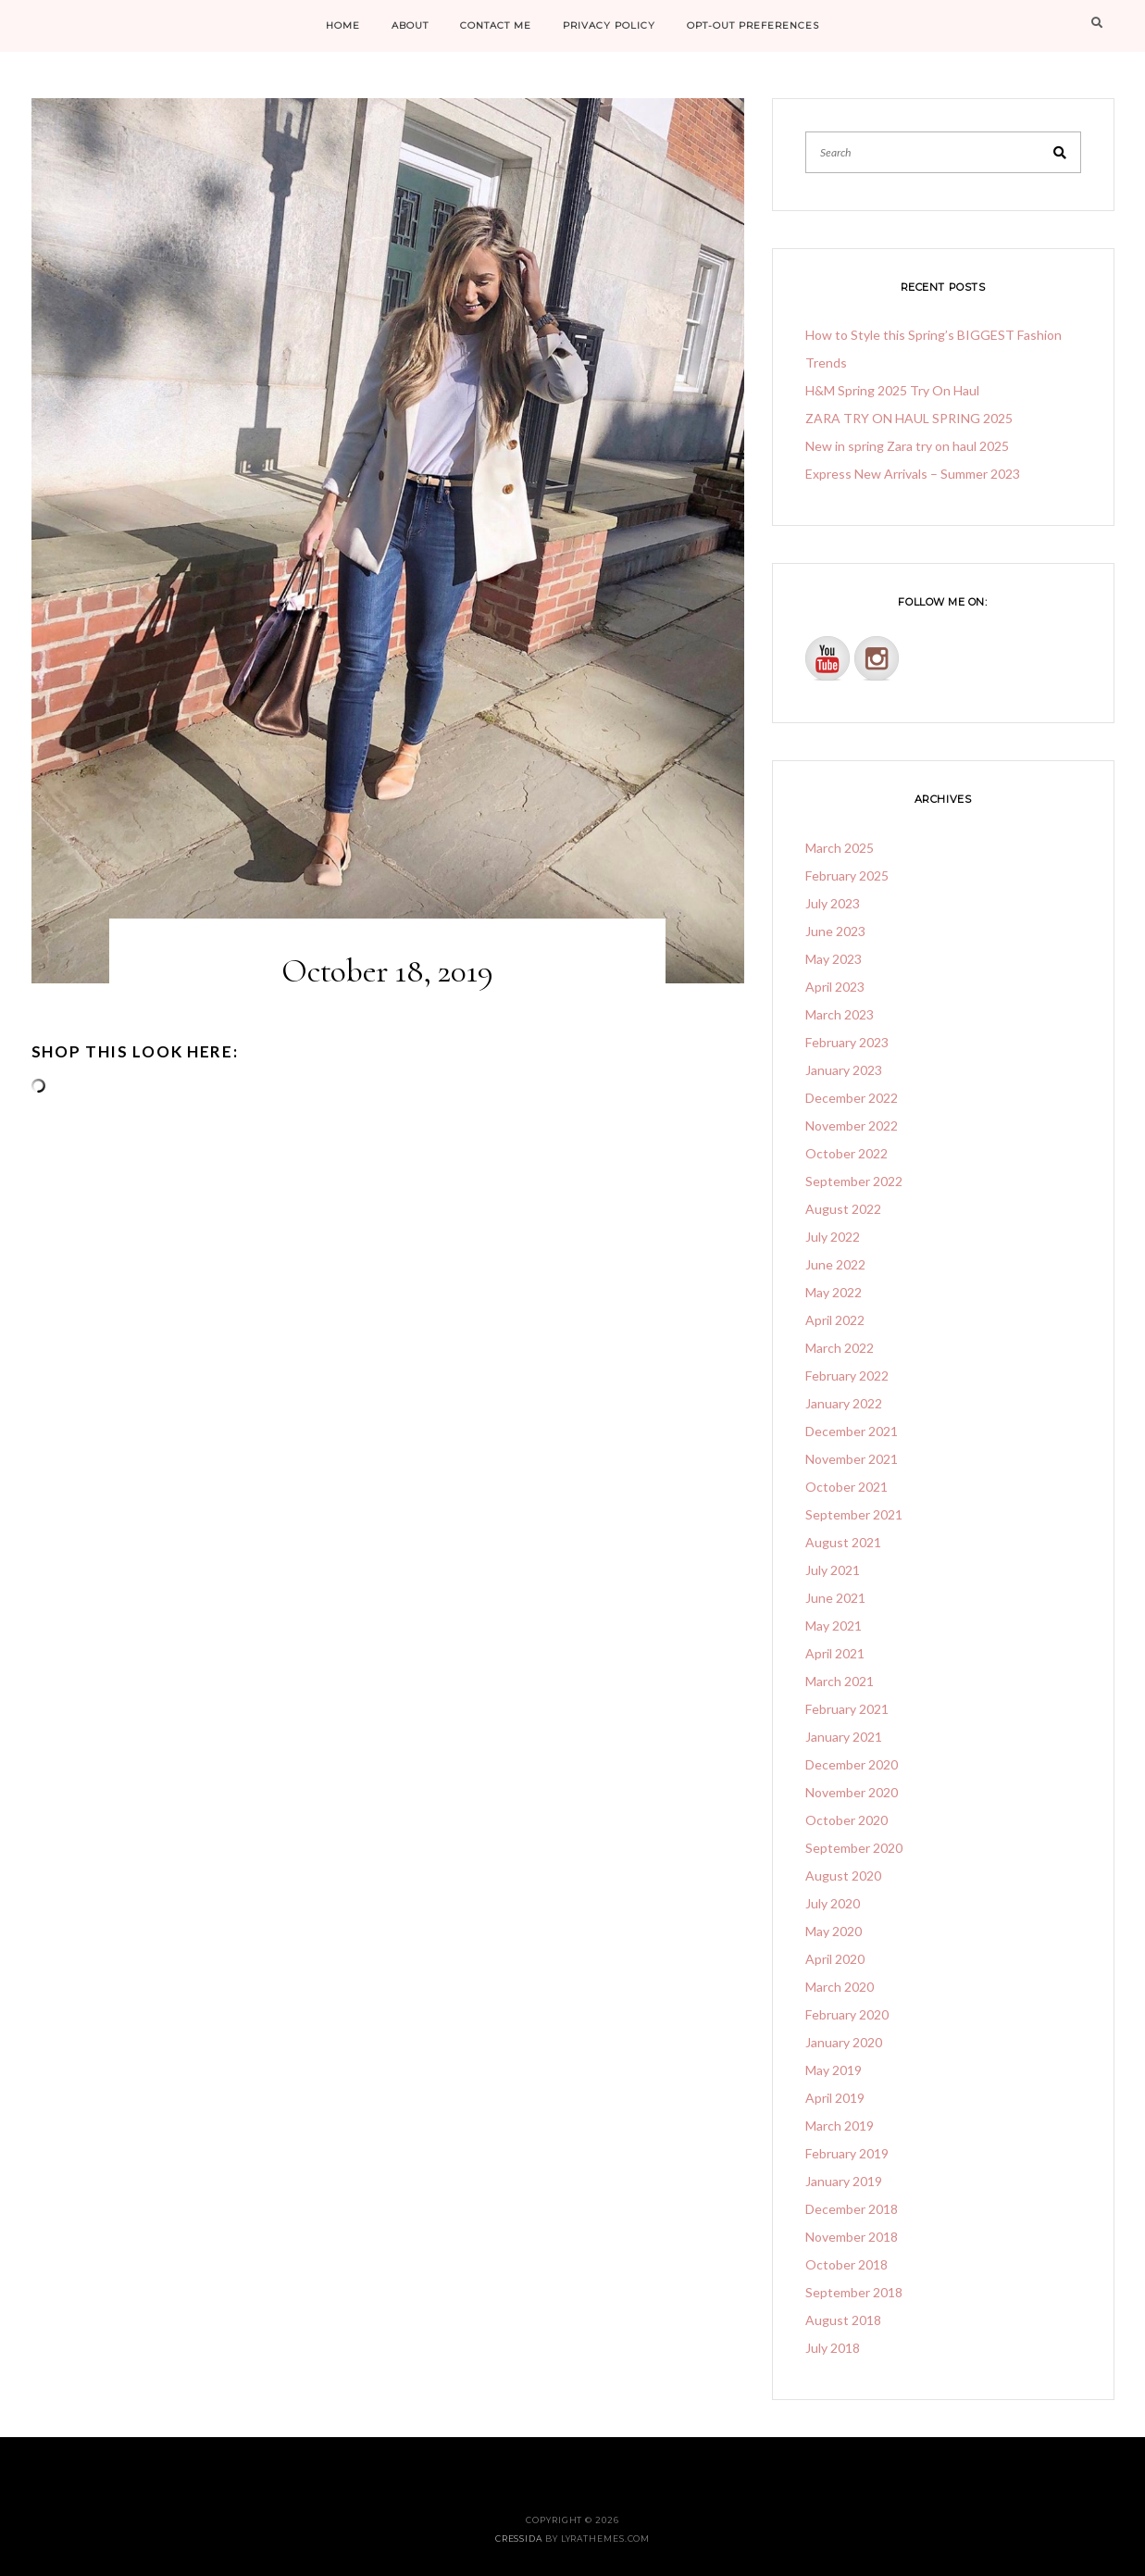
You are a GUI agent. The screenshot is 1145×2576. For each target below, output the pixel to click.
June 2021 (835, 1598)
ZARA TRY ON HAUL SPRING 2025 (909, 418)
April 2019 (835, 2098)
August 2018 (843, 2320)
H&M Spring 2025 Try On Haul (892, 390)
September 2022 (853, 1181)
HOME (343, 25)
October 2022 (846, 1153)
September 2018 (853, 2292)
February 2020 (847, 2014)
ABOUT (410, 25)
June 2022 (835, 1264)
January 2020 (843, 2042)
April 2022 (835, 1320)
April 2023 (835, 986)
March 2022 (839, 1348)
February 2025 (847, 875)
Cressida (518, 2538)
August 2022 (843, 1209)
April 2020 (835, 1959)
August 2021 (843, 1542)
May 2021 (833, 1625)
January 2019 (843, 2181)
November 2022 (851, 1125)
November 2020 (851, 1792)
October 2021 (846, 1486)
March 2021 (839, 1681)
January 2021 (843, 1736)
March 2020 (839, 1987)
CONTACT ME (495, 25)
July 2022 (832, 1236)
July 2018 (832, 2348)
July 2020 (832, 1903)
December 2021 (851, 1431)
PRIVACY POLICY (609, 25)
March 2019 (839, 2125)
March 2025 (839, 848)
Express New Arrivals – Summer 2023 (912, 473)
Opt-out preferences (753, 25)
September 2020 (853, 1848)
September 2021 (853, 1514)
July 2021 (832, 1570)
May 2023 (833, 959)
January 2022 (843, 1403)
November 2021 (851, 1459)
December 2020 (851, 1764)
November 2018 (851, 2237)
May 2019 (833, 2070)
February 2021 (847, 1709)
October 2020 (846, 1820)
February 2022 (847, 1375)
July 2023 (832, 903)
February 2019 (847, 2153)
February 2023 (847, 1042)
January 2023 (843, 1070)
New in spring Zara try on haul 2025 (907, 446)
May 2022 (833, 1292)
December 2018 (851, 2209)
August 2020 (843, 1875)
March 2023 (839, 1014)
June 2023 (835, 931)
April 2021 (835, 1653)
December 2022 (851, 1098)
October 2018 (846, 2264)
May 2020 (833, 1931)
